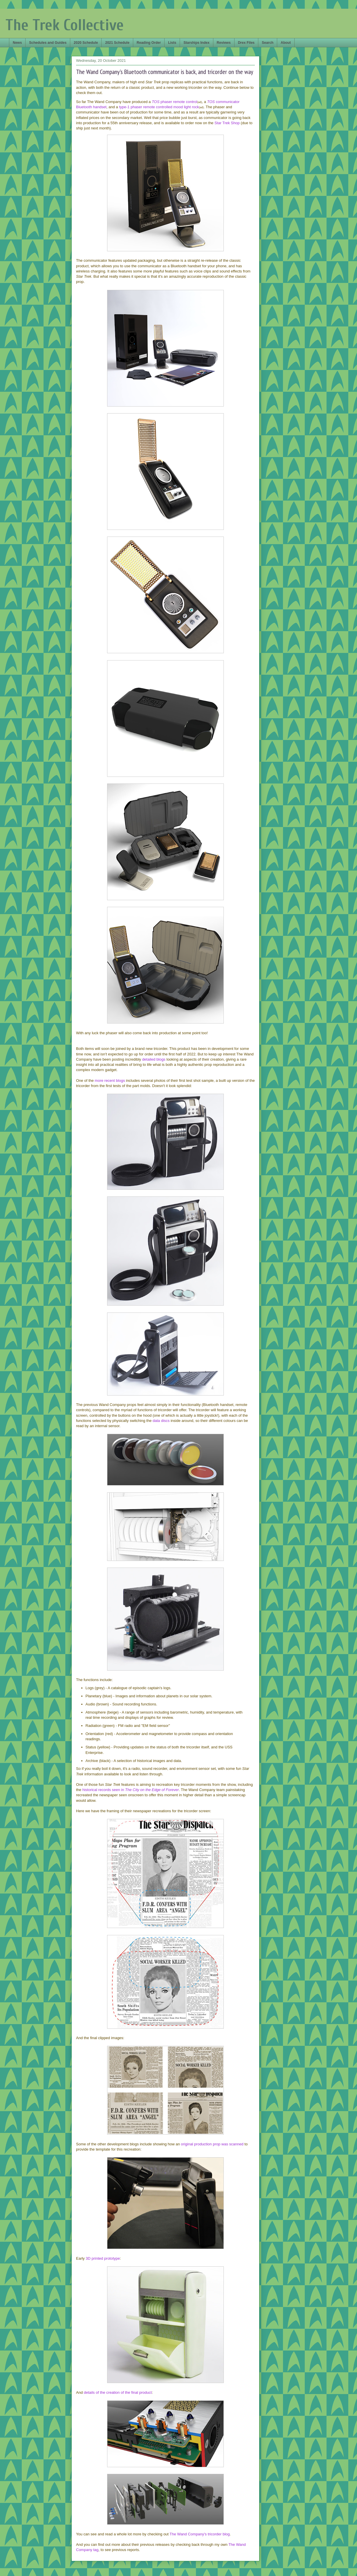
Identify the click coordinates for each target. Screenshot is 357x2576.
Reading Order (149, 43)
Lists (172, 43)
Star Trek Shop (227, 123)
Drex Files (246, 43)
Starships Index (196, 43)
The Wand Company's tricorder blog (200, 2534)
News (17, 43)
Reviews (224, 43)
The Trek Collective (65, 25)
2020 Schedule (86, 43)
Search (267, 43)
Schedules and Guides (47, 43)
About (286, 43)
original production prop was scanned (212, 2144)
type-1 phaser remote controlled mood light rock (159, 107)
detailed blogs (153, 1059)
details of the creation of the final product (118, 2392)
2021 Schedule (117, 43)
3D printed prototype (103, 2258)
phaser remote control (174, 102)
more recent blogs (110, 1080)
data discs (161, 1420)
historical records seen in (130, 1790)
